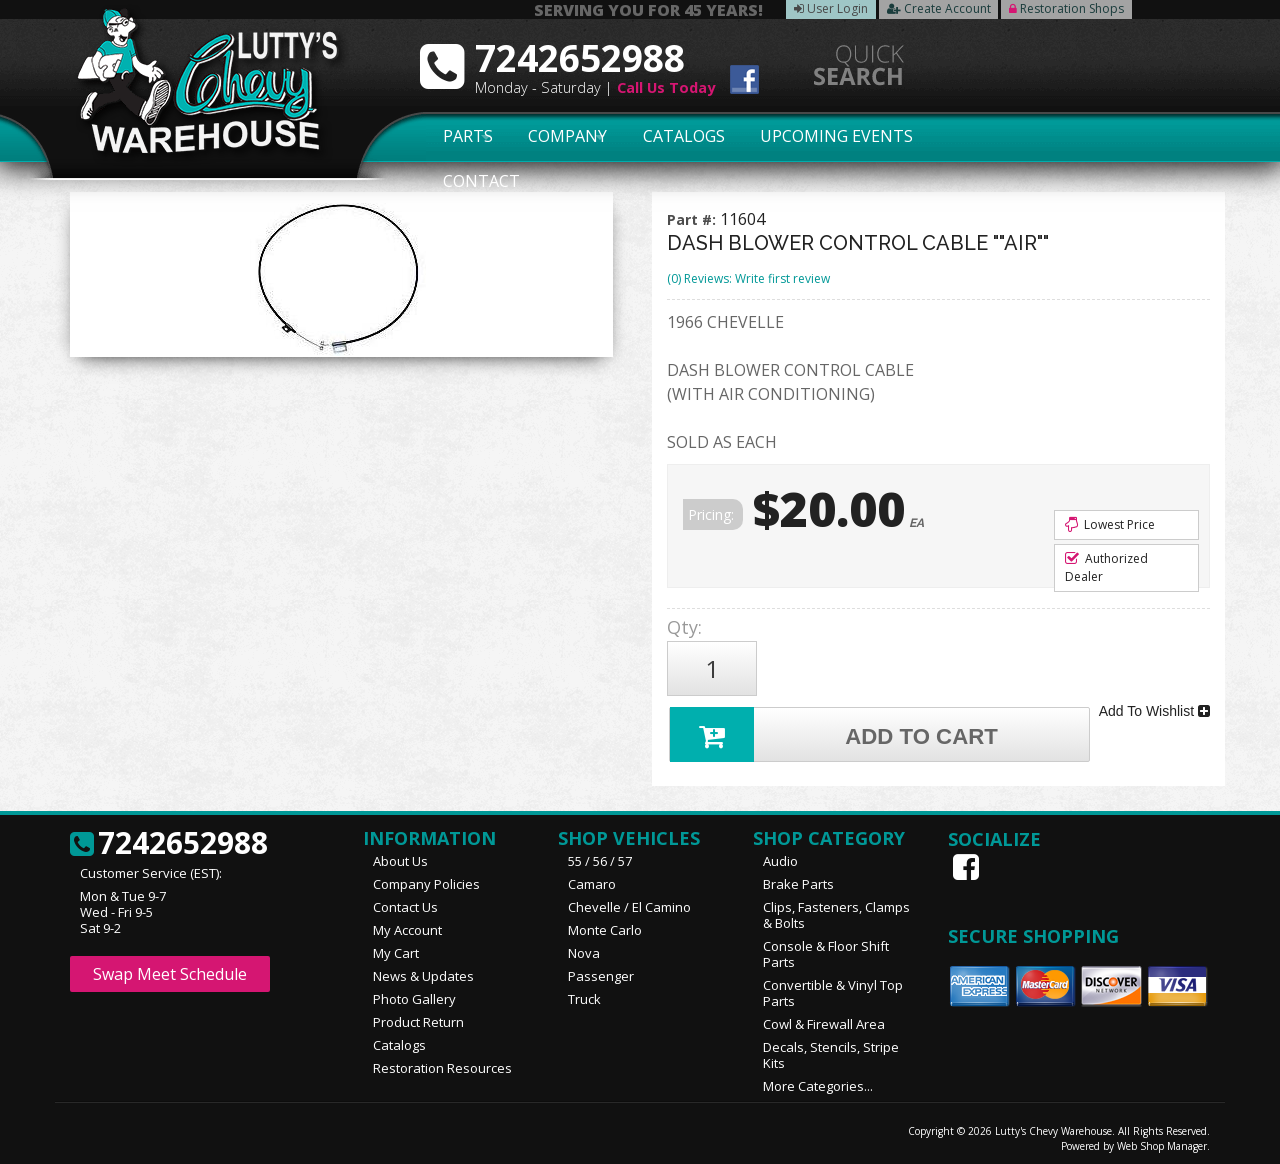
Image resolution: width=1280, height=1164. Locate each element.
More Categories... (818, 1081)
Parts (457, 137)
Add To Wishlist (1154, 708)
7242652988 (169, 839)
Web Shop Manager (1162, 1141)
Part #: (693, 219)
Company (562, 137)
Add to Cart (836, 728)
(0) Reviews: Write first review (748, 278)
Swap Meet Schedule (170, 969)
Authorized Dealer (1106, 567)
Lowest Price (1110, 524)
